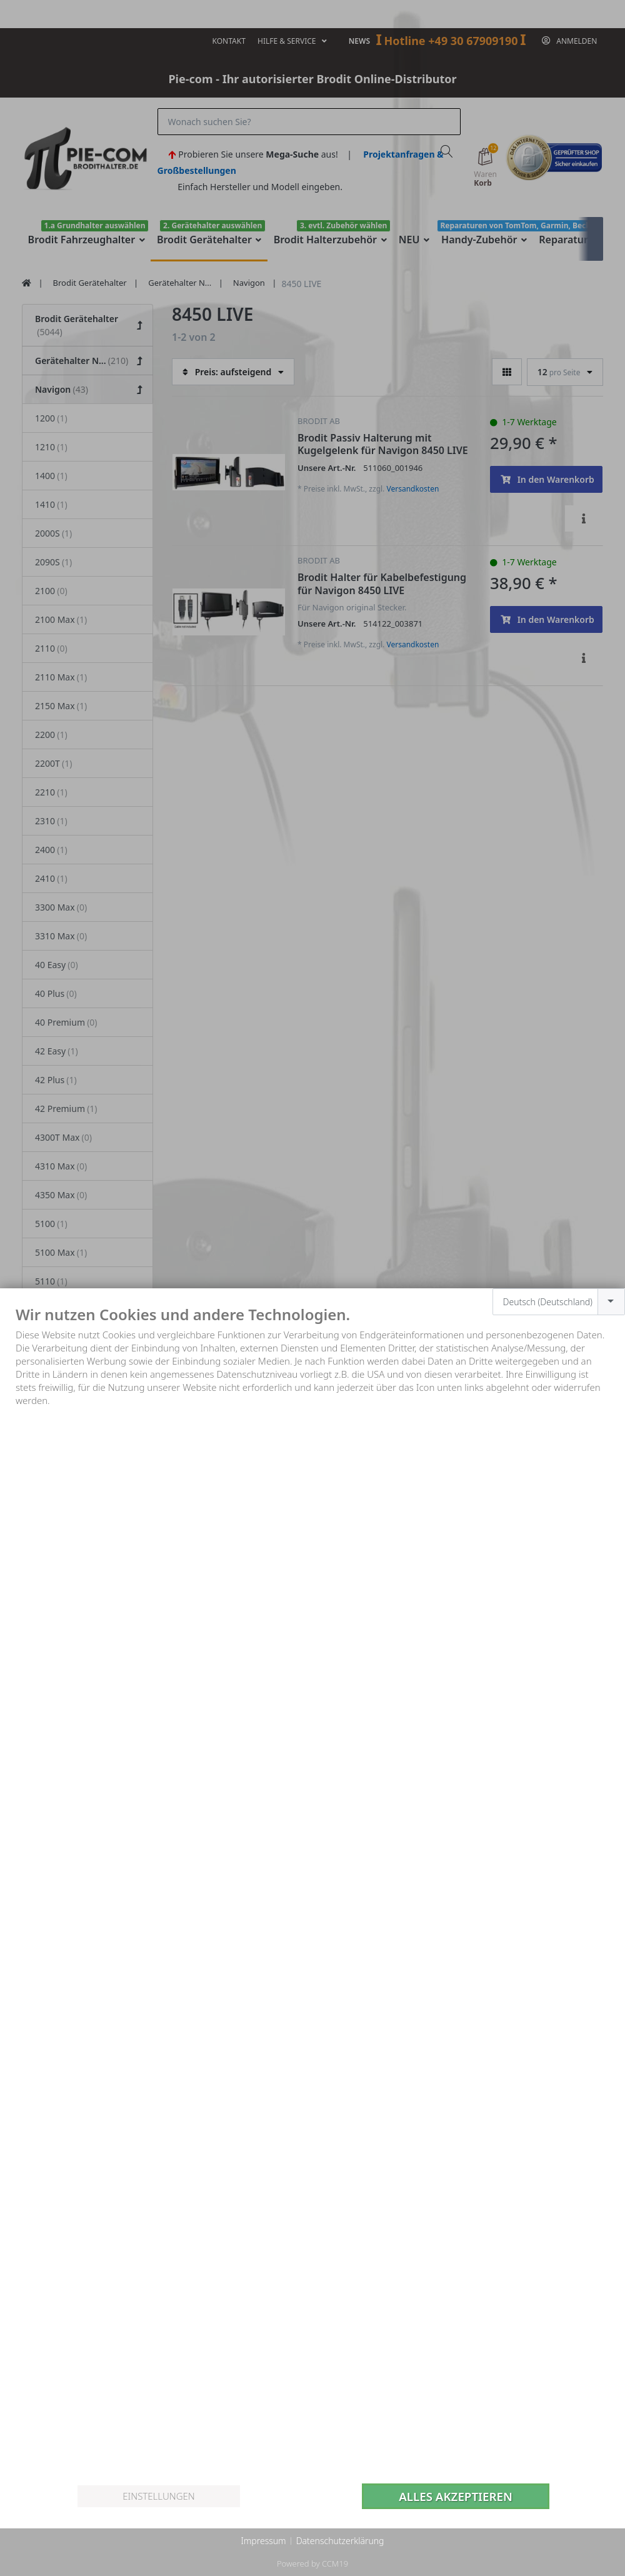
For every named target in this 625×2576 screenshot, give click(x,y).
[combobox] (559, 1301)
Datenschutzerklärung (340, 2541)
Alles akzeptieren (455, 2496)
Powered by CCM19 (312, 2563)
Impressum (263, 2541)
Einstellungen (158, 2496)
